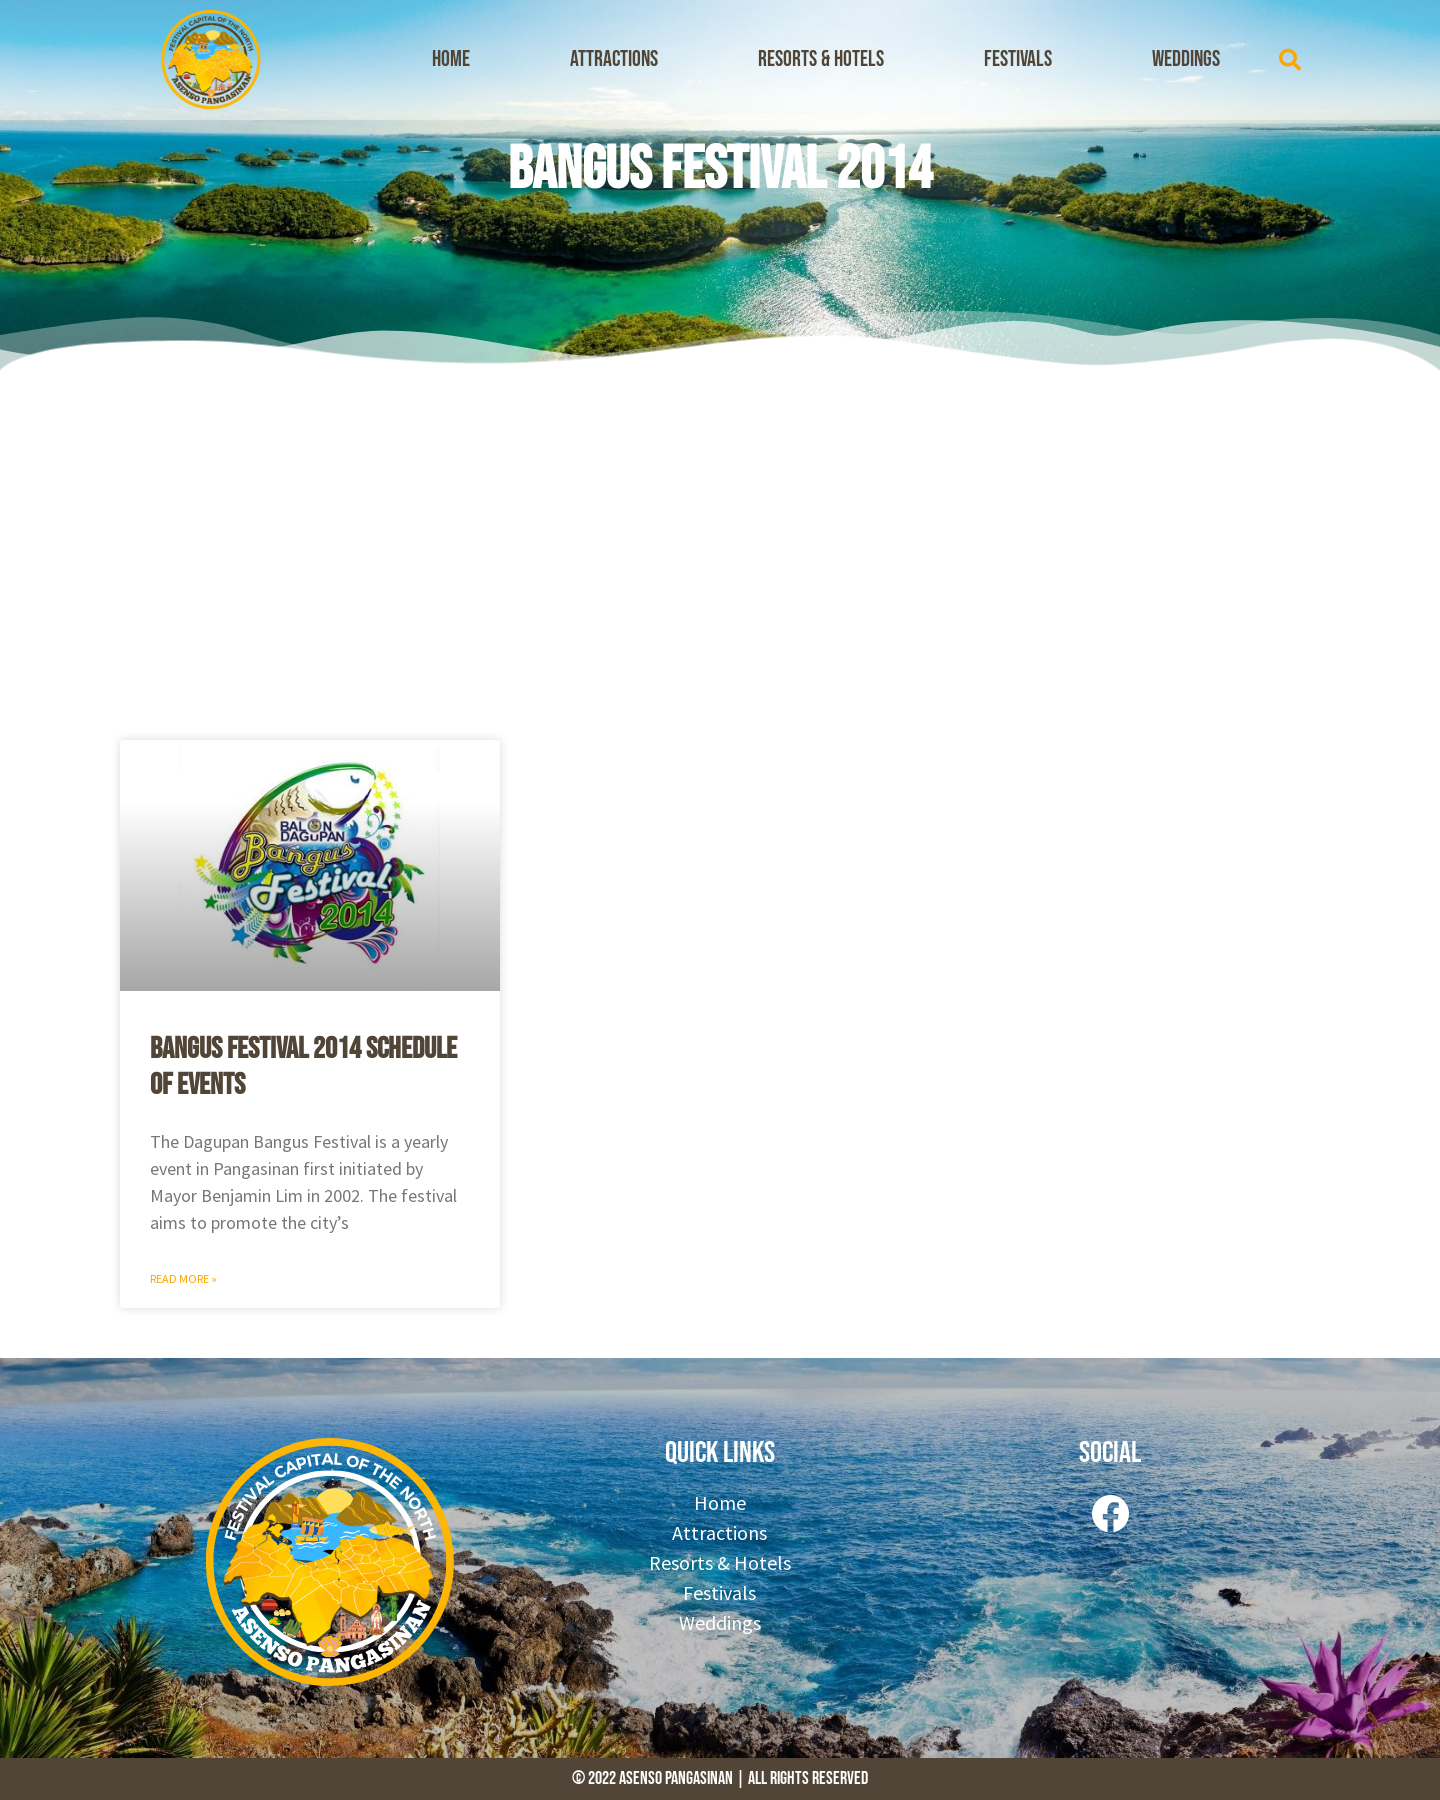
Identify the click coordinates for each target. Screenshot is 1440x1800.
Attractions (614, 59)
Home (451, 59)
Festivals (1018, 59)
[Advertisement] (720, 550)
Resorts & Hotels (821, 59)
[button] (1290, 60)
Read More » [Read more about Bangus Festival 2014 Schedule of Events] (183, 1278)
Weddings (1186, 59)
